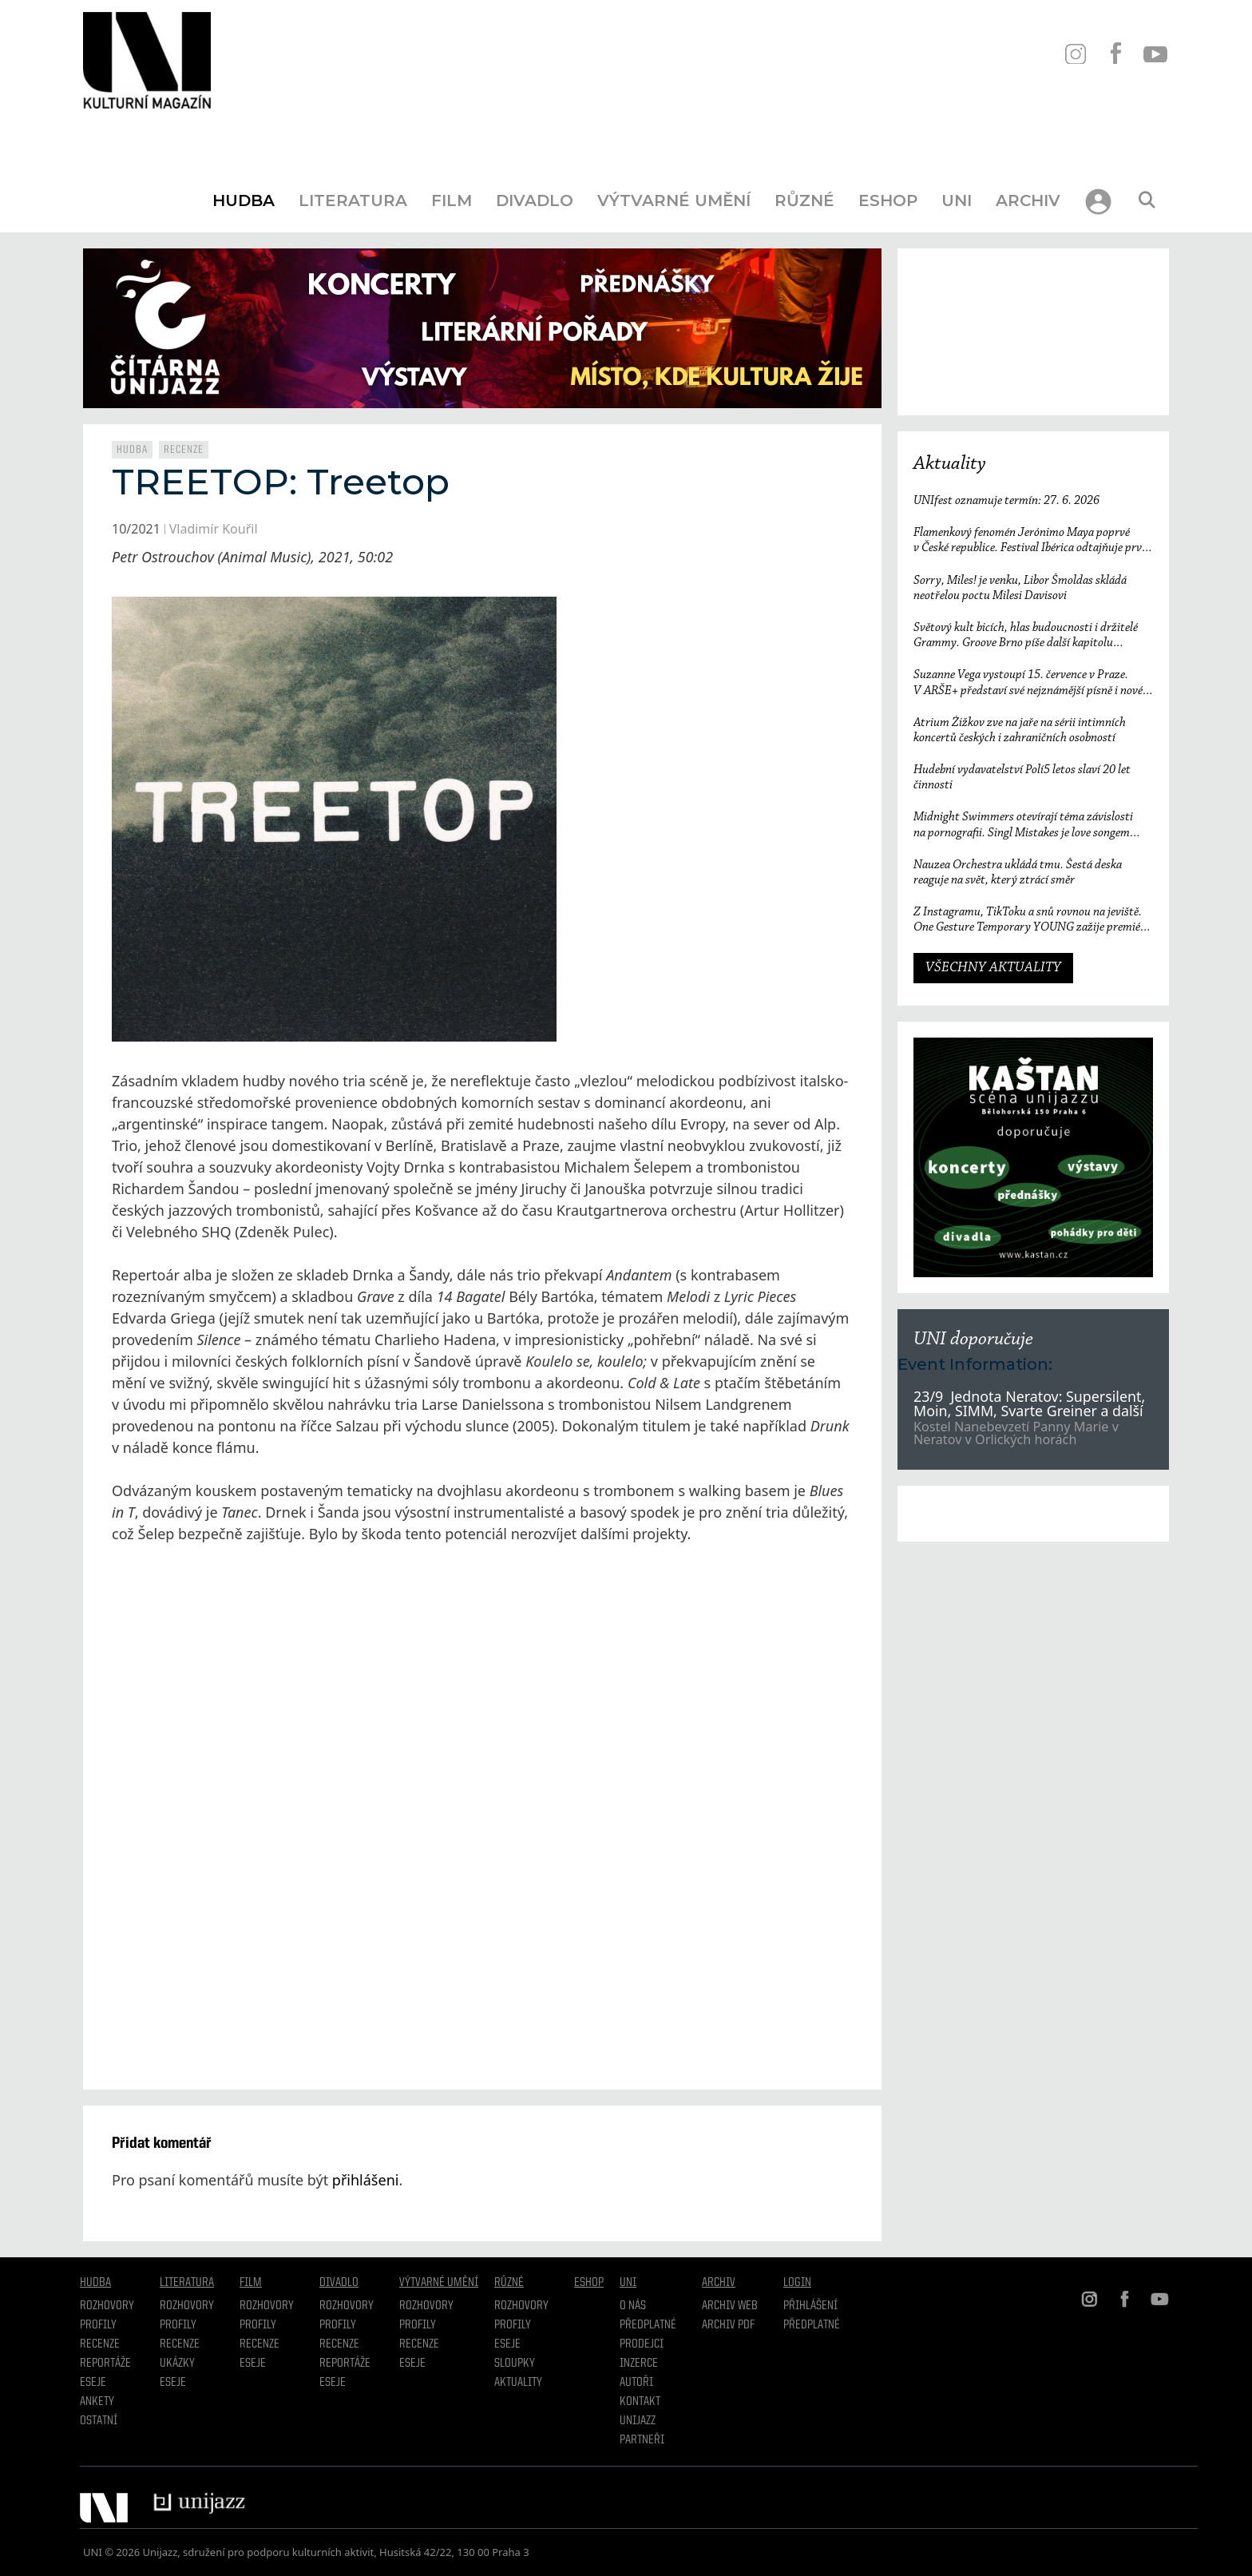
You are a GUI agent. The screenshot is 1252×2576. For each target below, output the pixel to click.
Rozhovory (107, 2306)
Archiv (1028, 200)
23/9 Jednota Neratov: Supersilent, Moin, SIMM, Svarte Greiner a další (1030, 1403)
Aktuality (949, 464)
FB (1115, 54)
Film (451, 200)
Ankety (97, 2401)
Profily (98, 2325)
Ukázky (177, 2363)
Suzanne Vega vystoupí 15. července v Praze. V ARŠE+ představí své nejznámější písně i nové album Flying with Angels (1028, 683)
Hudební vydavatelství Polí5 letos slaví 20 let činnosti (1022, 778)
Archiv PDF (728, 2325)
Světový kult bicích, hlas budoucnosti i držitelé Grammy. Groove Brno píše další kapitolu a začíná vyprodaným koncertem (1025, 636)
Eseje (93, 2382)
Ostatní (98, 2421)
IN (1075, 54)
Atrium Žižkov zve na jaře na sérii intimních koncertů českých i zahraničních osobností (1019, 730)
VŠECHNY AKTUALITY (993, 968)
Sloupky (514, 2363)
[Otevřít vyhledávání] (1146, 200)
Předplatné (648, 2325)
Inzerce (639, 2363)
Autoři (636, 2382)
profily (178, 2325)
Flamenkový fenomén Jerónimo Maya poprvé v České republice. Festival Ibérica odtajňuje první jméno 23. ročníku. (1032, 541)
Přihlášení (810, 2306)
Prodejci (642, 2344)
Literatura (353, 200)
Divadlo (534, 200)
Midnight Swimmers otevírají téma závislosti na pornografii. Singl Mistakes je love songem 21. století (1023, 825)
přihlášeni (365, 2179)
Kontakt (640, 2401)
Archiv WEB (730, 2306)
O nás (633, 2306)
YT (1155, 54)
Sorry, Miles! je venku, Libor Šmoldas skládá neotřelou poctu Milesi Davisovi (1020, 588)
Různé (804, 200)
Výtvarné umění (674, 200)
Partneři (642, 2440)
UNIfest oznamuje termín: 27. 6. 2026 (1006, 500)
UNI (956, 200)
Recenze (184, 449)
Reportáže (105, 2363)
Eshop (887, 200)
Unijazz (638, 2421)
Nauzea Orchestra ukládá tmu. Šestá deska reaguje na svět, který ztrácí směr (1017, 873)
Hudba (243, 200)
